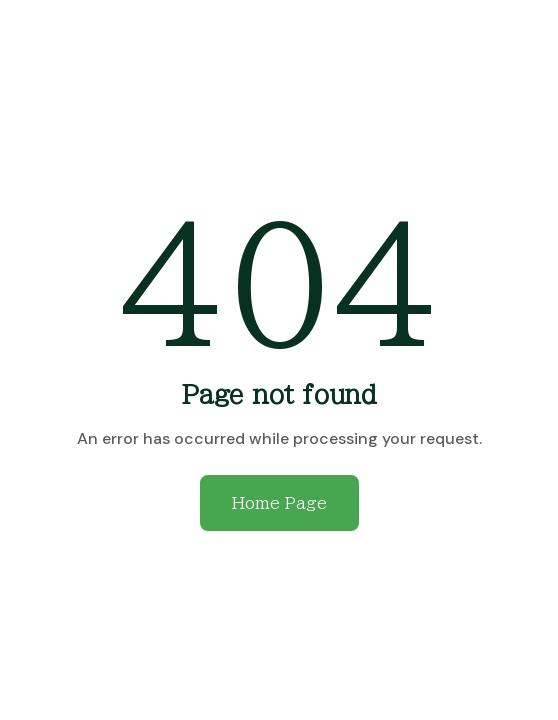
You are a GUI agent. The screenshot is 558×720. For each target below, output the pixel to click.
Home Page (279, 503)
